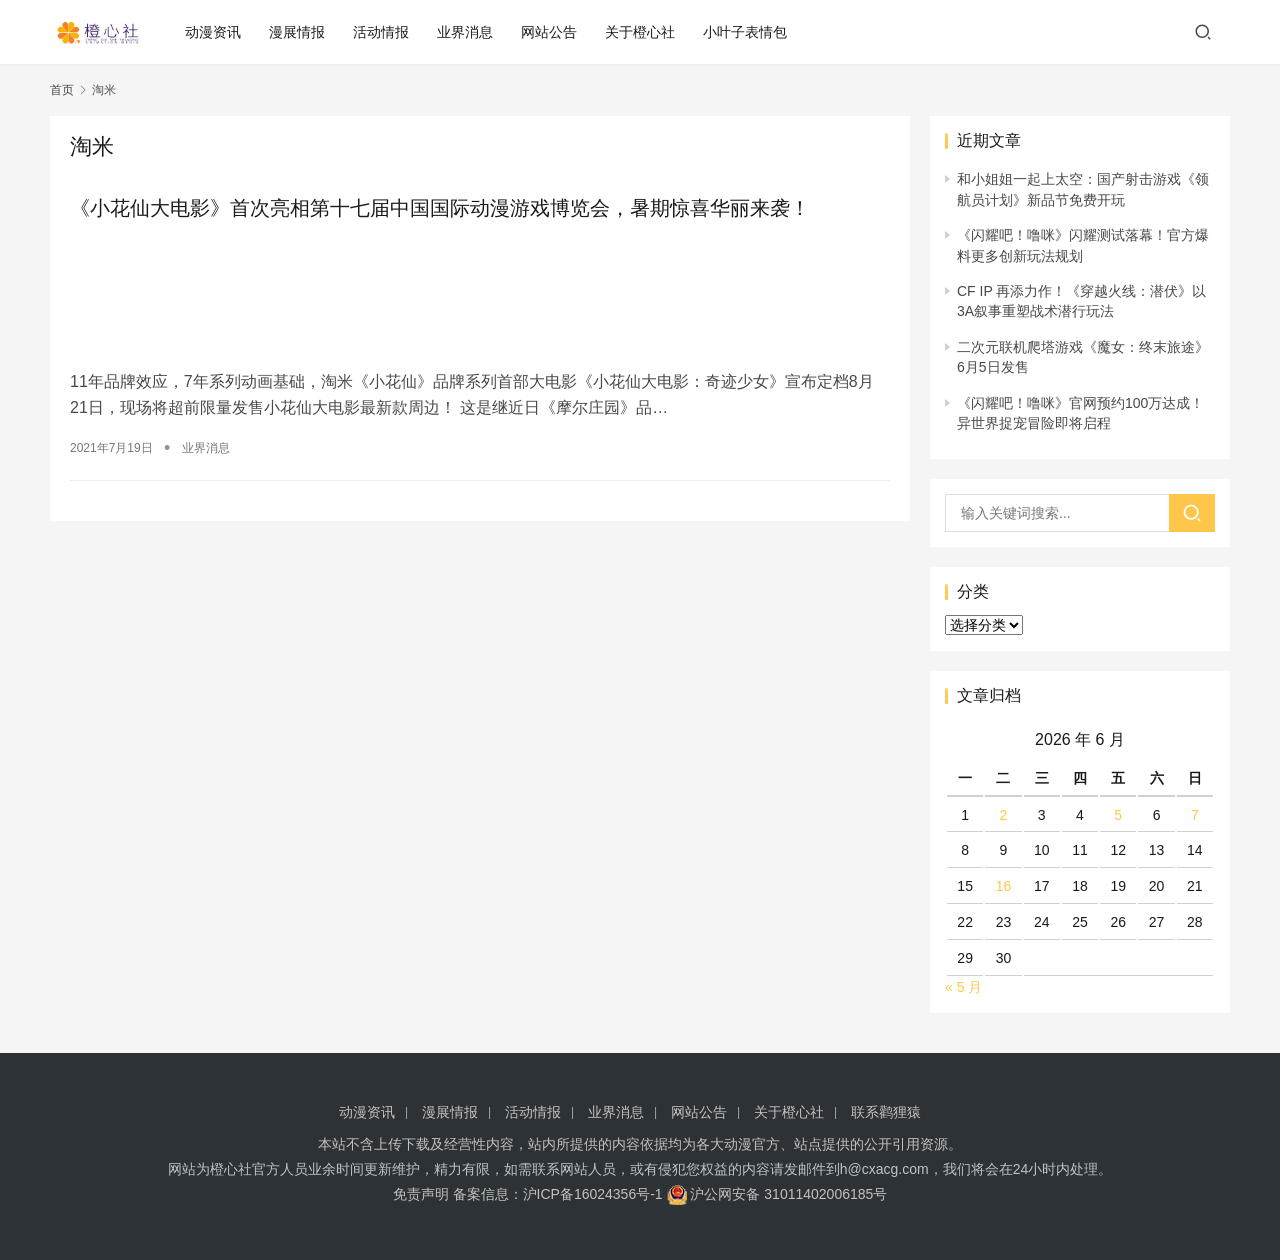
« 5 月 (963, 987)
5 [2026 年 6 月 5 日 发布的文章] (1118, 815)
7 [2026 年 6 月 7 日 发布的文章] (1195, 815)
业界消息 (467, 32)
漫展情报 (299, 32)
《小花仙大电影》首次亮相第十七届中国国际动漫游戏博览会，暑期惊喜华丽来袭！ (440, 208)
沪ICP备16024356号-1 (593, 1194)
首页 (62, 90)
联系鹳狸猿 (886, 1112)
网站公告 (551, 32)
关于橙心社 (642, 32)
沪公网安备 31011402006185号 (777, 1194)
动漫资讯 (215, 32)
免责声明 (421, 1194)
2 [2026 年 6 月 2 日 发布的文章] (1004, 815)
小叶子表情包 (747, 32)
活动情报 (383, 32)
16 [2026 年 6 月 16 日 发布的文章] (1004, 886)
